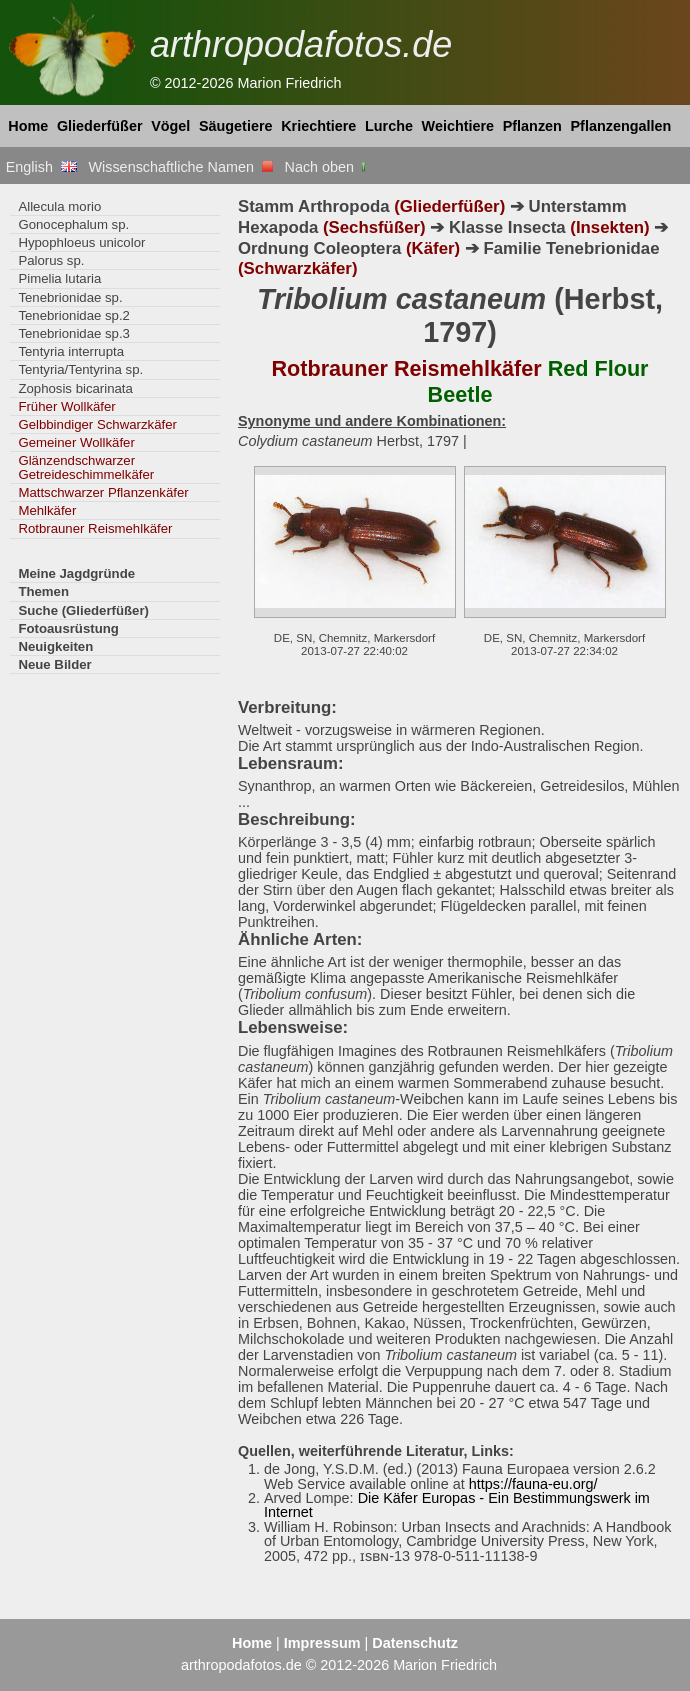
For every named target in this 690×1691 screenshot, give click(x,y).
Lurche (389, 126)
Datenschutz (415, 1643)
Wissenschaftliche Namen (180, 167)
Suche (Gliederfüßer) (83, 610)
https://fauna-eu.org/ (533, 1484)
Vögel (170, 126)
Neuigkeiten (55, 646)
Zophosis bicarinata (75, 388)
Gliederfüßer (100, 126)
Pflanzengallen (621, 126)
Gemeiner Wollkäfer (76, 442)
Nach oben (327, 167)
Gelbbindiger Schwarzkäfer (97, 424)
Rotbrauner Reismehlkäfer (95, 528)
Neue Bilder (54, 664)
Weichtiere (458, 126)
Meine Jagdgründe (76, 573)
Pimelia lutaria (59, 278)
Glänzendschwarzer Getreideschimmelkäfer (86, 467)
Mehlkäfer (47, 510)
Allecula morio (59, 206)
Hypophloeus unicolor (81, 242)
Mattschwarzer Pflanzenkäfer (103, 492)
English (41, 167)
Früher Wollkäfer (66, 406)
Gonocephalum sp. (73, 224)
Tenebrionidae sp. (70, 297)
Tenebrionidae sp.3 (74, 333)
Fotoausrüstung (68, 628)
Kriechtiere (318, 126)
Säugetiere (236, 126)
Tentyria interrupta (71, 351)
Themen (43, 591)
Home (28, 126)
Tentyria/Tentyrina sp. (80, 369)
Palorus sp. (51, 260)
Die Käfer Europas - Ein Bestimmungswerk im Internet (457, 1505)
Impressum (322, 1643)
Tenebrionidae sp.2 (74, 315)
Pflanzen (532, 126)
